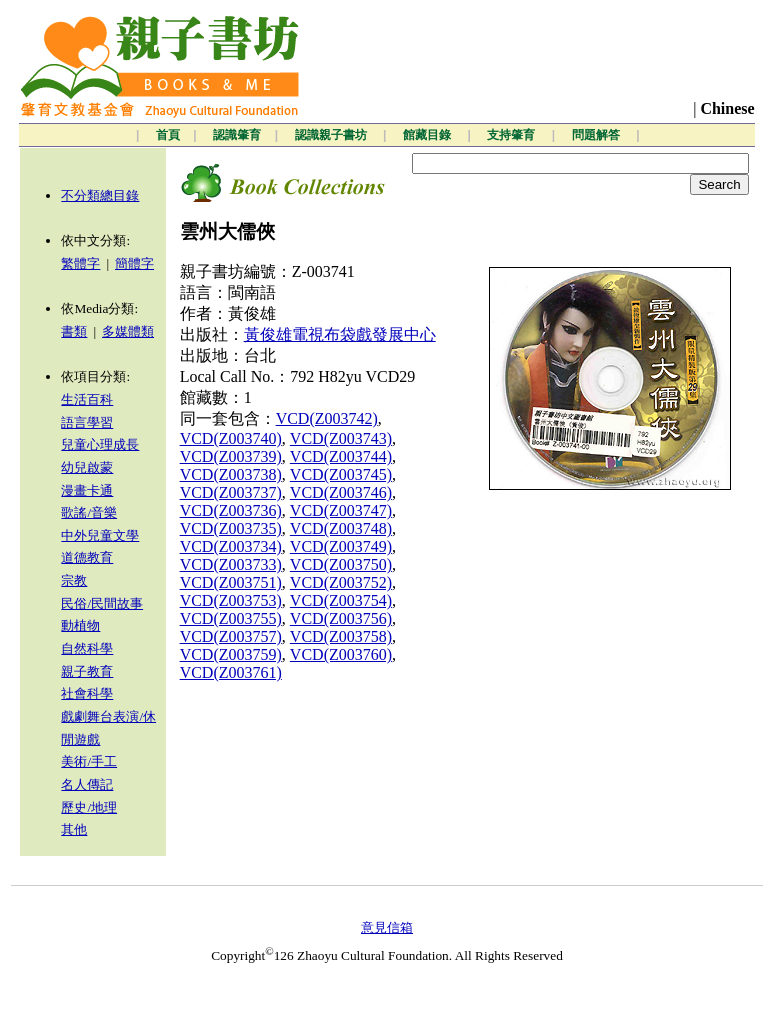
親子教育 (87, 671)
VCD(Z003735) (231, 528)
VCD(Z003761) (231, 672)
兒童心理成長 (100, 444)
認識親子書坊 (332, 135)
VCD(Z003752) (341, 582)
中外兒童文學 (100, 535)
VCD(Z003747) (341, 510)
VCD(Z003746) (341, 492)
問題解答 (597, 135)
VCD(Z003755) (231, 618)
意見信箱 (387, 927)
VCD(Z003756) (341, 618)
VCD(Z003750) (341, 564)
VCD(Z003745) (341, 474)
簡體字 (134, 263)
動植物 (80, 625)
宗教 (74, 580)
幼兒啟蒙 (87, 467)
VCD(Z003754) (341, 600)
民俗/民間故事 (102, 603)
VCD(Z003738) (231, 474)
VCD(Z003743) (341, 438)
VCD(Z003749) (341, 546)
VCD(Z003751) (231, 582)
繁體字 (80, 263)
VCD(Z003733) (231, 564)
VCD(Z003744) (341, 456)
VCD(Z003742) (327, 418)
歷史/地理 (89, 807)
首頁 (168, 135)
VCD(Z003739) (231, 456)
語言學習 (87, 422)
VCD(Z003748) (341, 528)
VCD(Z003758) (341, 636)
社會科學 (87, 693)
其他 (74, 829)
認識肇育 (237, 135)
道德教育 (87, 557)
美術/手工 (89, 761)
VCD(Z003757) (231, 636)
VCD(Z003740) (231, 438)
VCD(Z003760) (341, 654)
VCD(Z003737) (231, 492)
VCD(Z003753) (231, 600)
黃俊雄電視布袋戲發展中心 (340, 334)
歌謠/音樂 (89, 512)
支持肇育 (512, 135)
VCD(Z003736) (231, 510)
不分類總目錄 (100, 195)
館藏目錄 (428, 135)
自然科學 (87, 648)
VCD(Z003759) (231, 654)
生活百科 (87, 399)
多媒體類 (128, 331)
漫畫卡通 (87, 490)
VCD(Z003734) (231, 546)
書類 (74, 331)
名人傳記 (87, 784)
